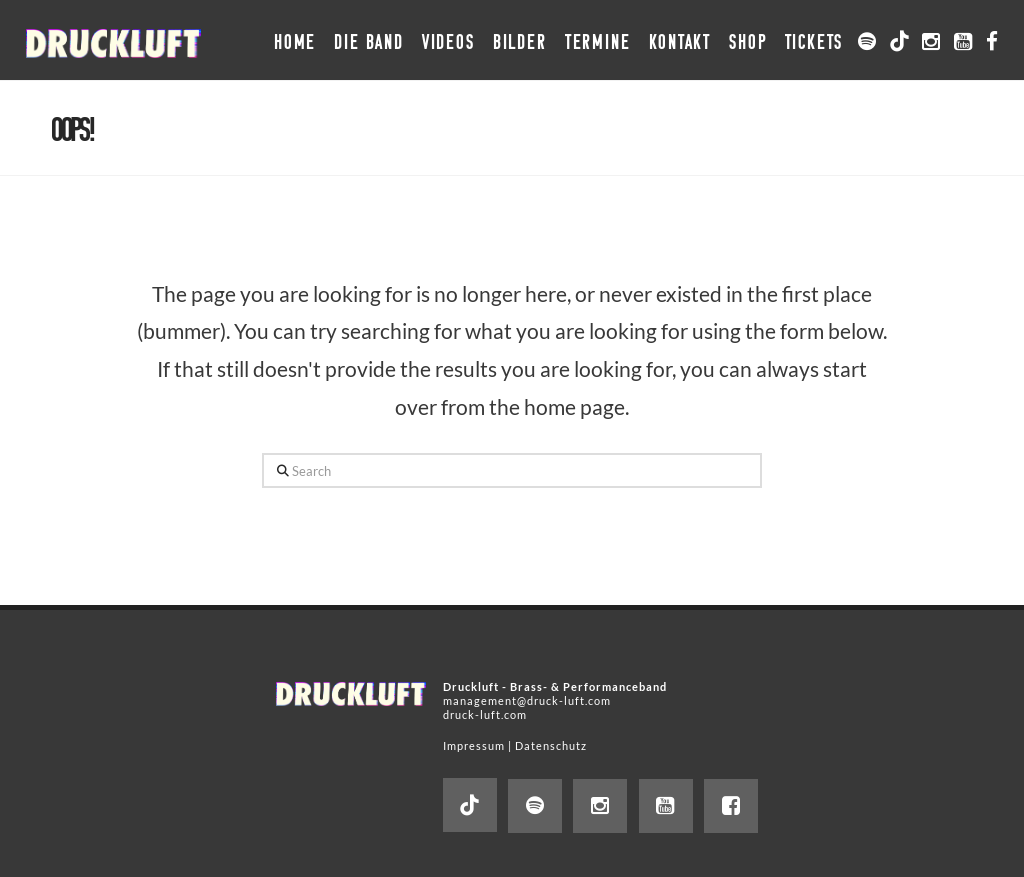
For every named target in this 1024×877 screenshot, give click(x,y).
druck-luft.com (485, 714)
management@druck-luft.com (527, 700)
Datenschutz (551, 745)
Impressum (474, 745)
